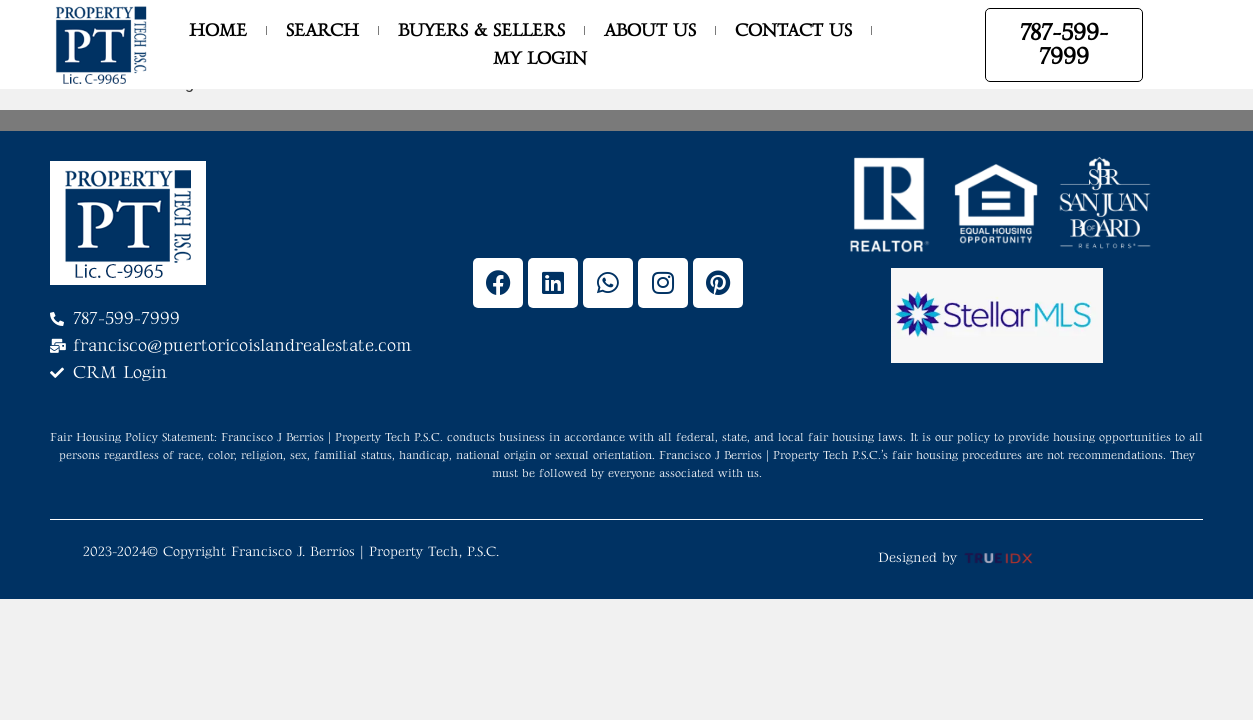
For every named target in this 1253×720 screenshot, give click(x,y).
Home (218, 30)
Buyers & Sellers (481, 30)
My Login (540, 58)
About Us (650, 30)
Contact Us (793, 30)
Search (322, 30)
